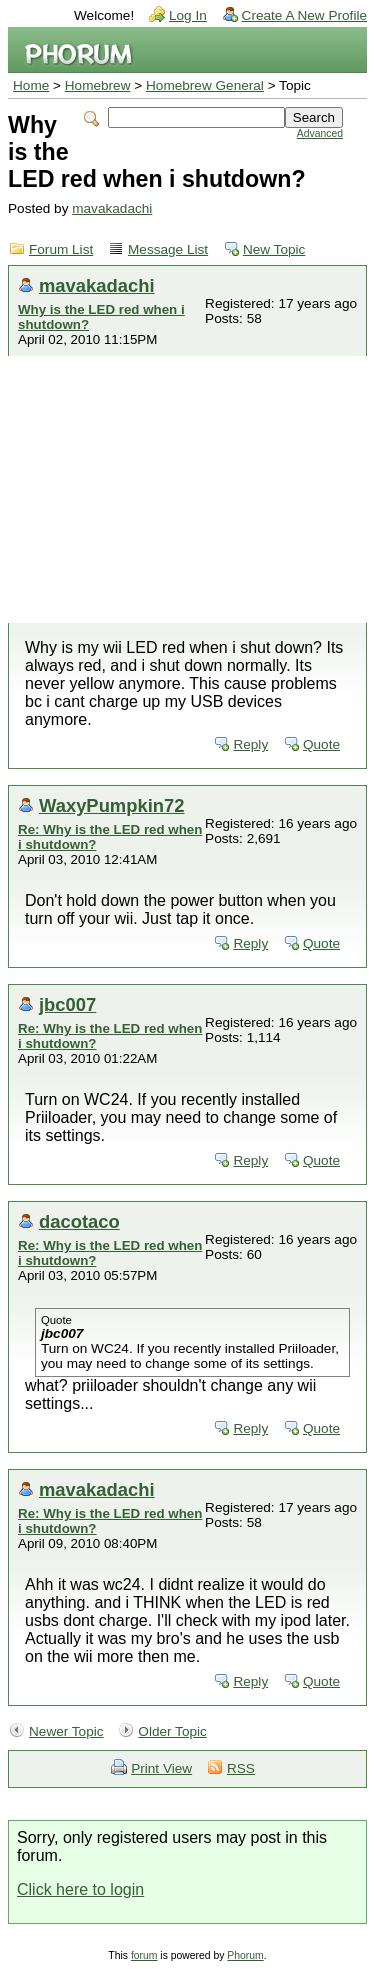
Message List (168, 249)
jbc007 (67, 1004)
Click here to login (80, 1889)
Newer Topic (66, 1731)
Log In (188, 15)
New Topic (274, 249)
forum (144, 1955)
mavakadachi (112, 208)
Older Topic (172, 1731)
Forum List (61, 249)
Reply (250, 744)
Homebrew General (205, 85)
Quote (321, 744)
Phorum (245, 1955)
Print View (161, 1768)
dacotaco (79, 1221)
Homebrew (98, 85)
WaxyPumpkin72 (111, 805)
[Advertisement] (187, 489)
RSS (241, 1768)
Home (31, 85)
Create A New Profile (304, 15)
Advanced (320, 133)
